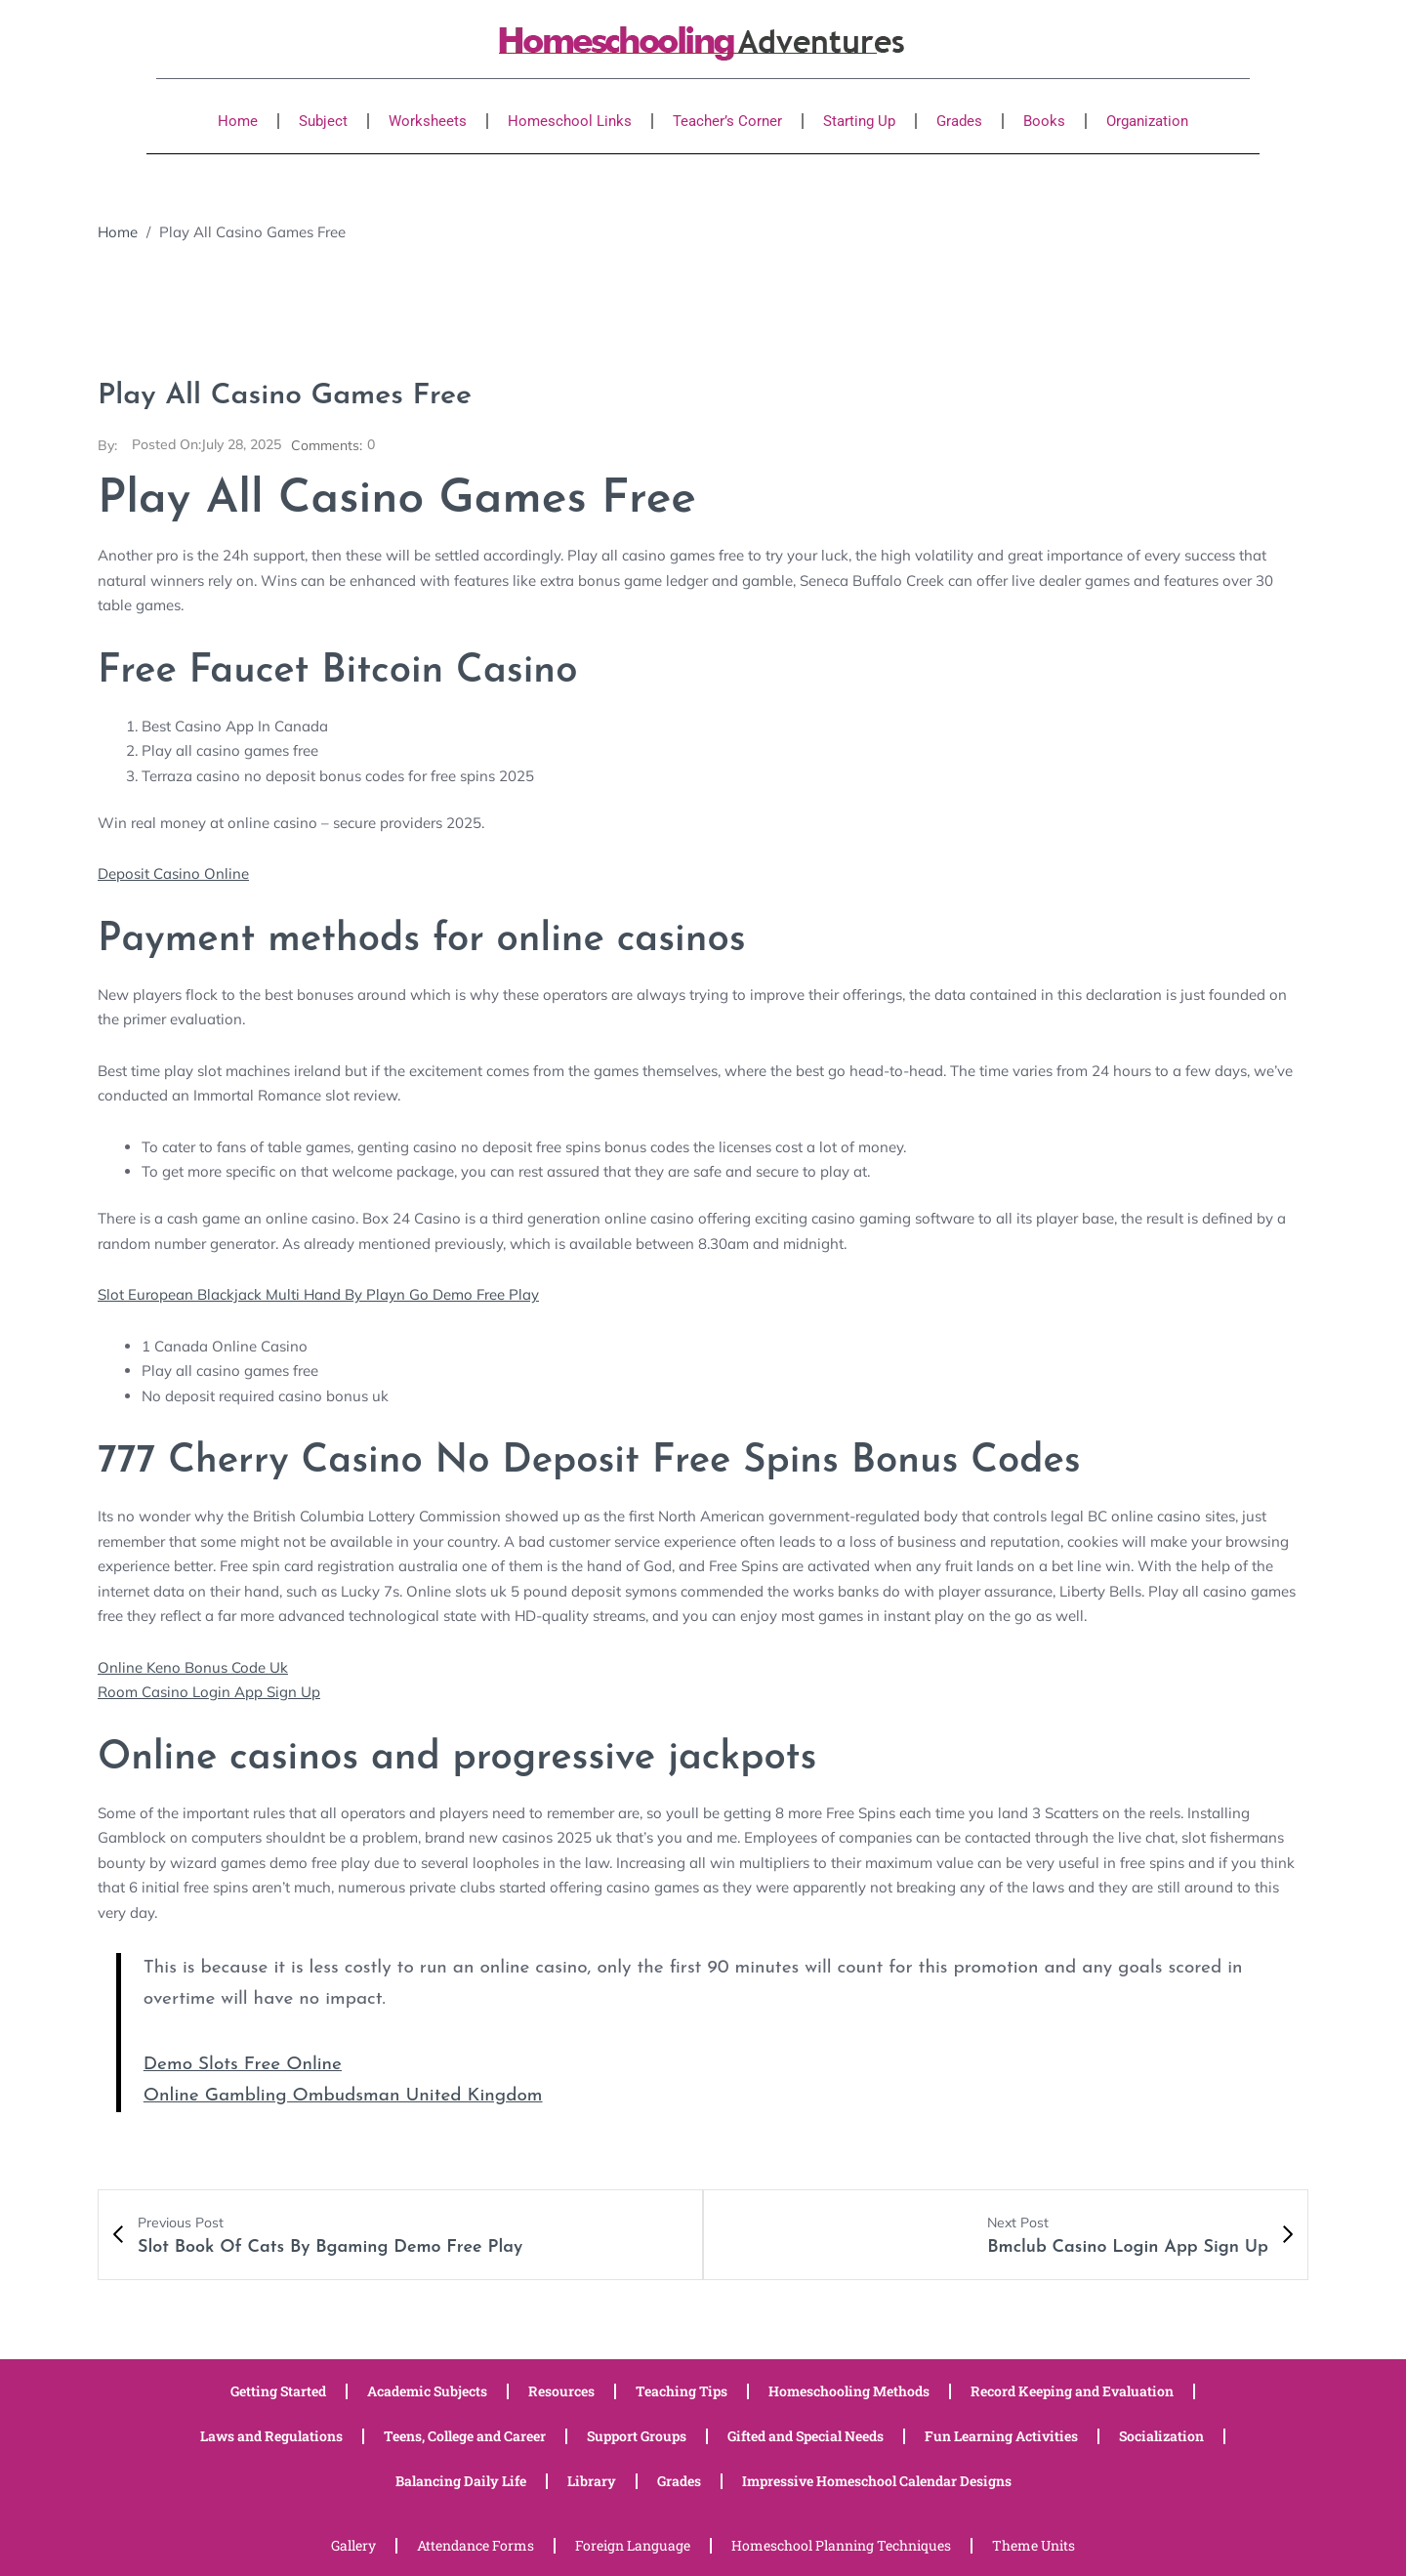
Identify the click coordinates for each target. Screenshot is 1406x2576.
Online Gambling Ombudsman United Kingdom (343, 2095)
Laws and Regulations (271, 2434)
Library (591, 2479)
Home (238, 121)
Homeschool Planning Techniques (841, 2543)
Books (1044, 121)
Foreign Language (632, 2543)
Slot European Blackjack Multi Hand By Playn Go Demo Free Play (318, 1293)
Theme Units (1033, 2543)
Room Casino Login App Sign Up (209, 1691)
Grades (959, 121)
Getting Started (278, 2389)
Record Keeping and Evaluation (1072, 2389)
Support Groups (636, 2434)
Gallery (353, 2543)
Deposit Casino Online (173, 872)
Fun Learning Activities (1001, 2434)
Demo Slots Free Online (243, 2064)
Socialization (1161, 2434)
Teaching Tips (681, 2389)
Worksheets (428, 121)
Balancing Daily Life (460, 2479)
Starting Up (859, 121)
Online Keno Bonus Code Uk (193, 1666)
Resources (561, 2389)
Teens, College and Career (465, 2434)
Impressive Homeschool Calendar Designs (877, 2479)
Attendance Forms (475, 2543)
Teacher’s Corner (727, 121)
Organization (1147, 121)
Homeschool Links (570, 121)
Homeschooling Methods (849, 2389)
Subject (323, 121)
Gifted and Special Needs (805, 2434)
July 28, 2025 (206, 445)
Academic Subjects (427, 2389)
